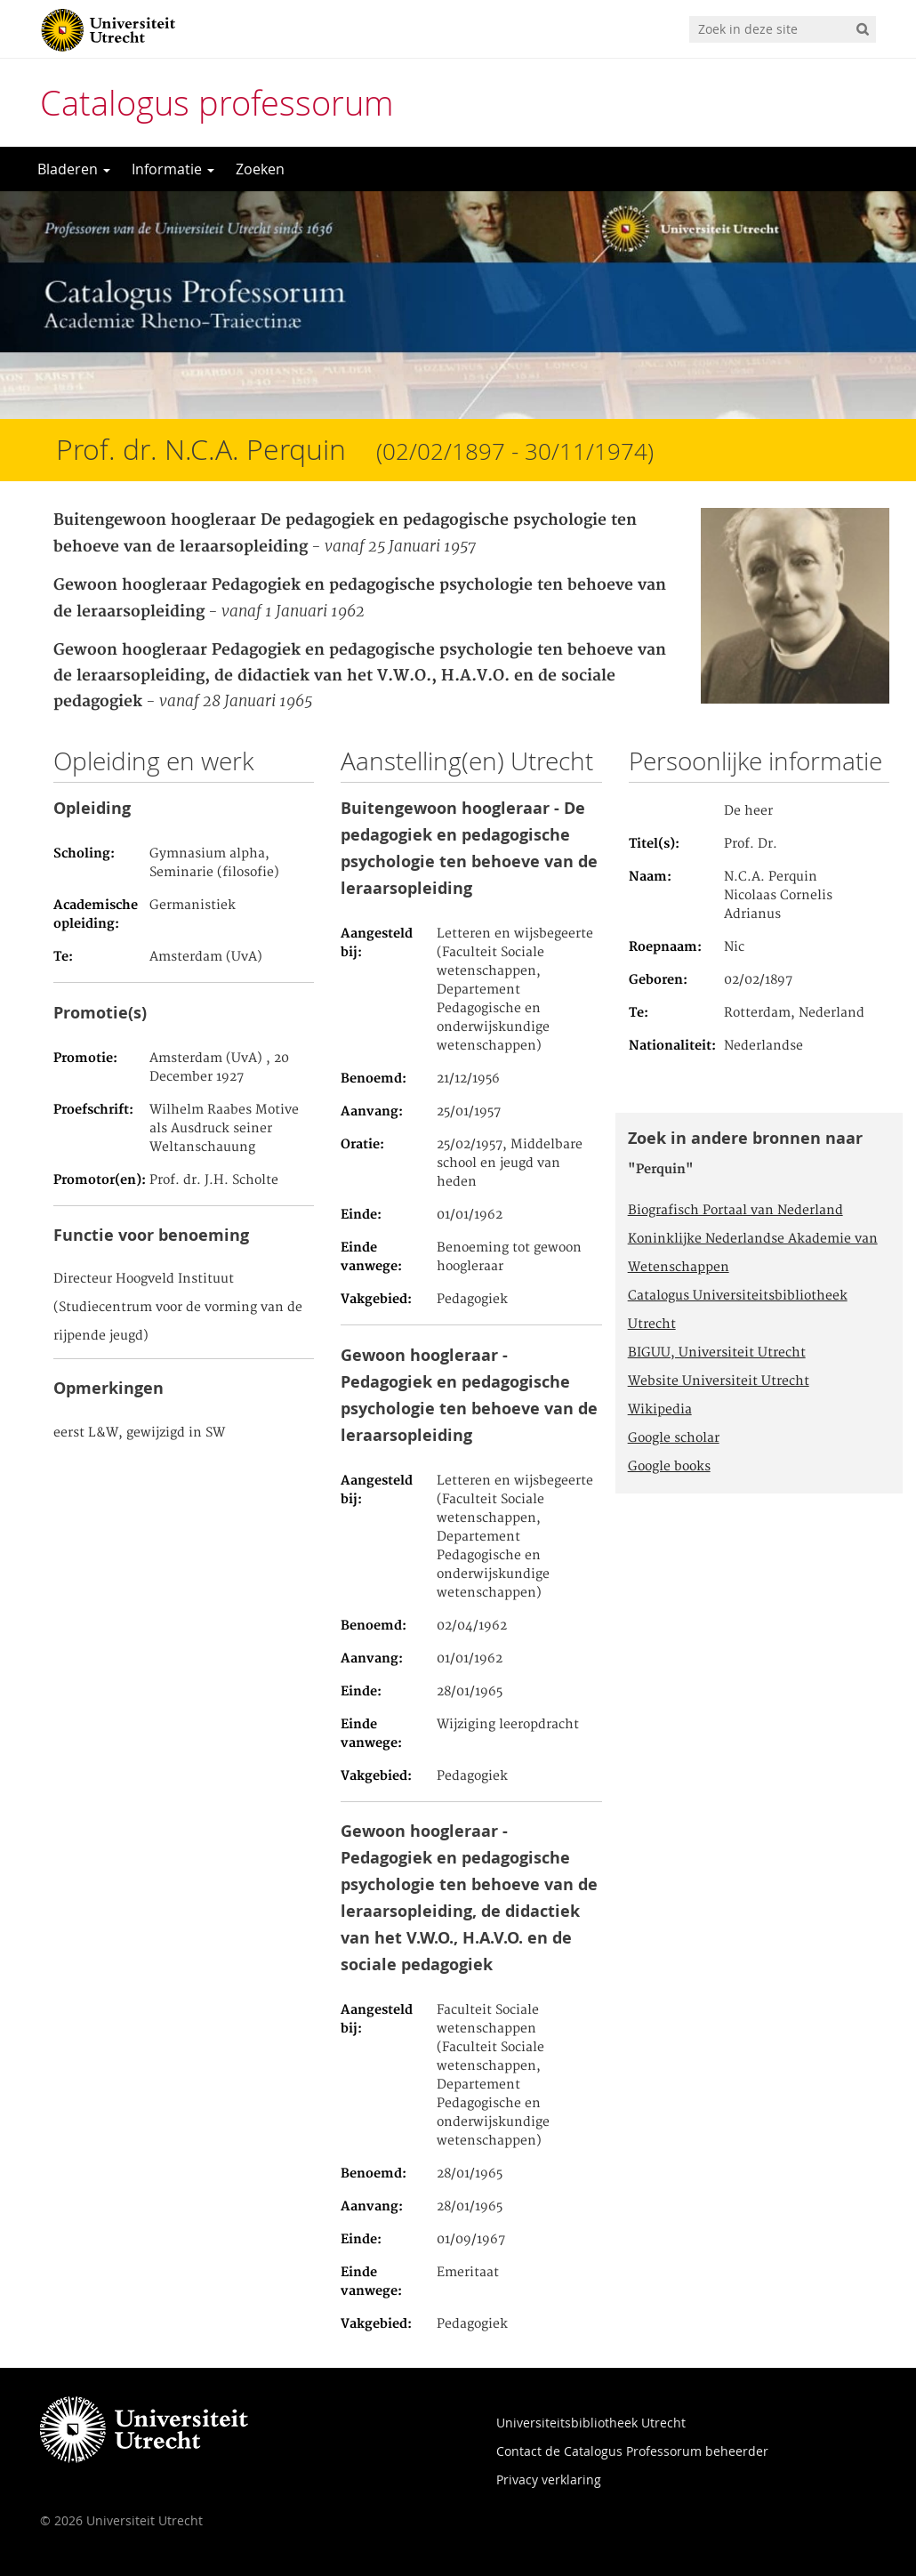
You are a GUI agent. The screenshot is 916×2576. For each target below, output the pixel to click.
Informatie (173, 169)
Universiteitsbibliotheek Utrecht (591, 2422)
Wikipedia (660, 1410)
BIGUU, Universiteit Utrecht (717, 1353)
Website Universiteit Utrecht (718, 1381)
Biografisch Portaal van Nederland (735, 1211)
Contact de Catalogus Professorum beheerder (632, 2451)
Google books (669, 1467)
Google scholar (673, 1438)
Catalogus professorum (217, 102)
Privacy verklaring (548, 2479)
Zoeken (260, 169)
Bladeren (73, 169)
